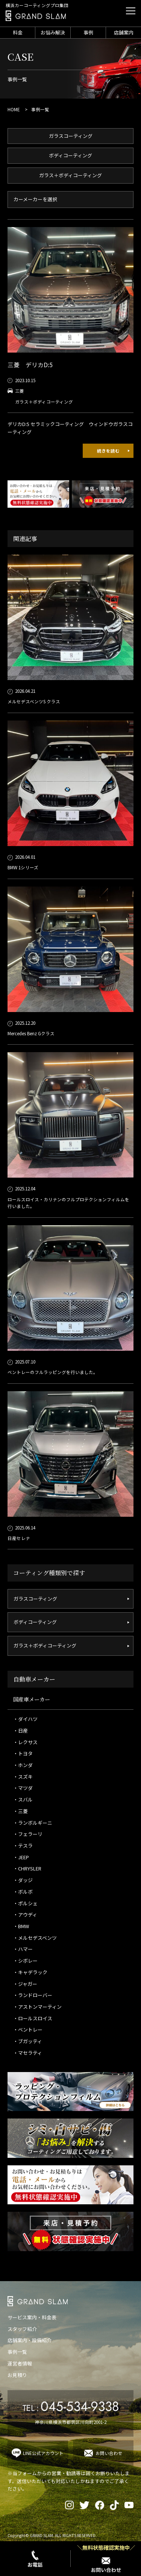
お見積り (17, 2375)
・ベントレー (27, 2029)
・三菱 (20, 1811)
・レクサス (25, 1742)
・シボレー (25, 1960)
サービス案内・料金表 (32, 2317)
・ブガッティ (27, 2041)
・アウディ (25, 1914)
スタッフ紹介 (22, 2328)
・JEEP (21, 1857)
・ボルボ (23, 1891)
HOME (14, 109)
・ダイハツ (25, 1718)
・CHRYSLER (27, 1868)
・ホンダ (23, 1765)
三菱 (19, 391)
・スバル (23, 1799)
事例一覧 (17, 2351)
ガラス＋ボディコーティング (70, 175)
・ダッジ (23, 1880)
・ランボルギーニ (32, 1822)
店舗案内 (123, 32)
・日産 (20, 1730)
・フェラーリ (27, 1833)
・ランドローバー (32, 1995)
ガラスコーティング (70, 135)
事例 (88, 32)
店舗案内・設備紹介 (30, 2340)
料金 (18, 32)
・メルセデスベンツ (35, 1937)
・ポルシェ (25, 1903)
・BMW (21, 1926)
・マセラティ (27, 2052)
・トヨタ (23, 1753)
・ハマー (23, 1949)
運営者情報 (20, 2363)
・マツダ (23, 1787)
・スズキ (23, 1776)
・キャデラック (30, 1972)
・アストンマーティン (37, 2006)
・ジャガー (25, 1983)
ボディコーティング (70, 155)
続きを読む (108, 451)
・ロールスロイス (32, 2018)
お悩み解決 (53, 32)
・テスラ (23, 1845)
